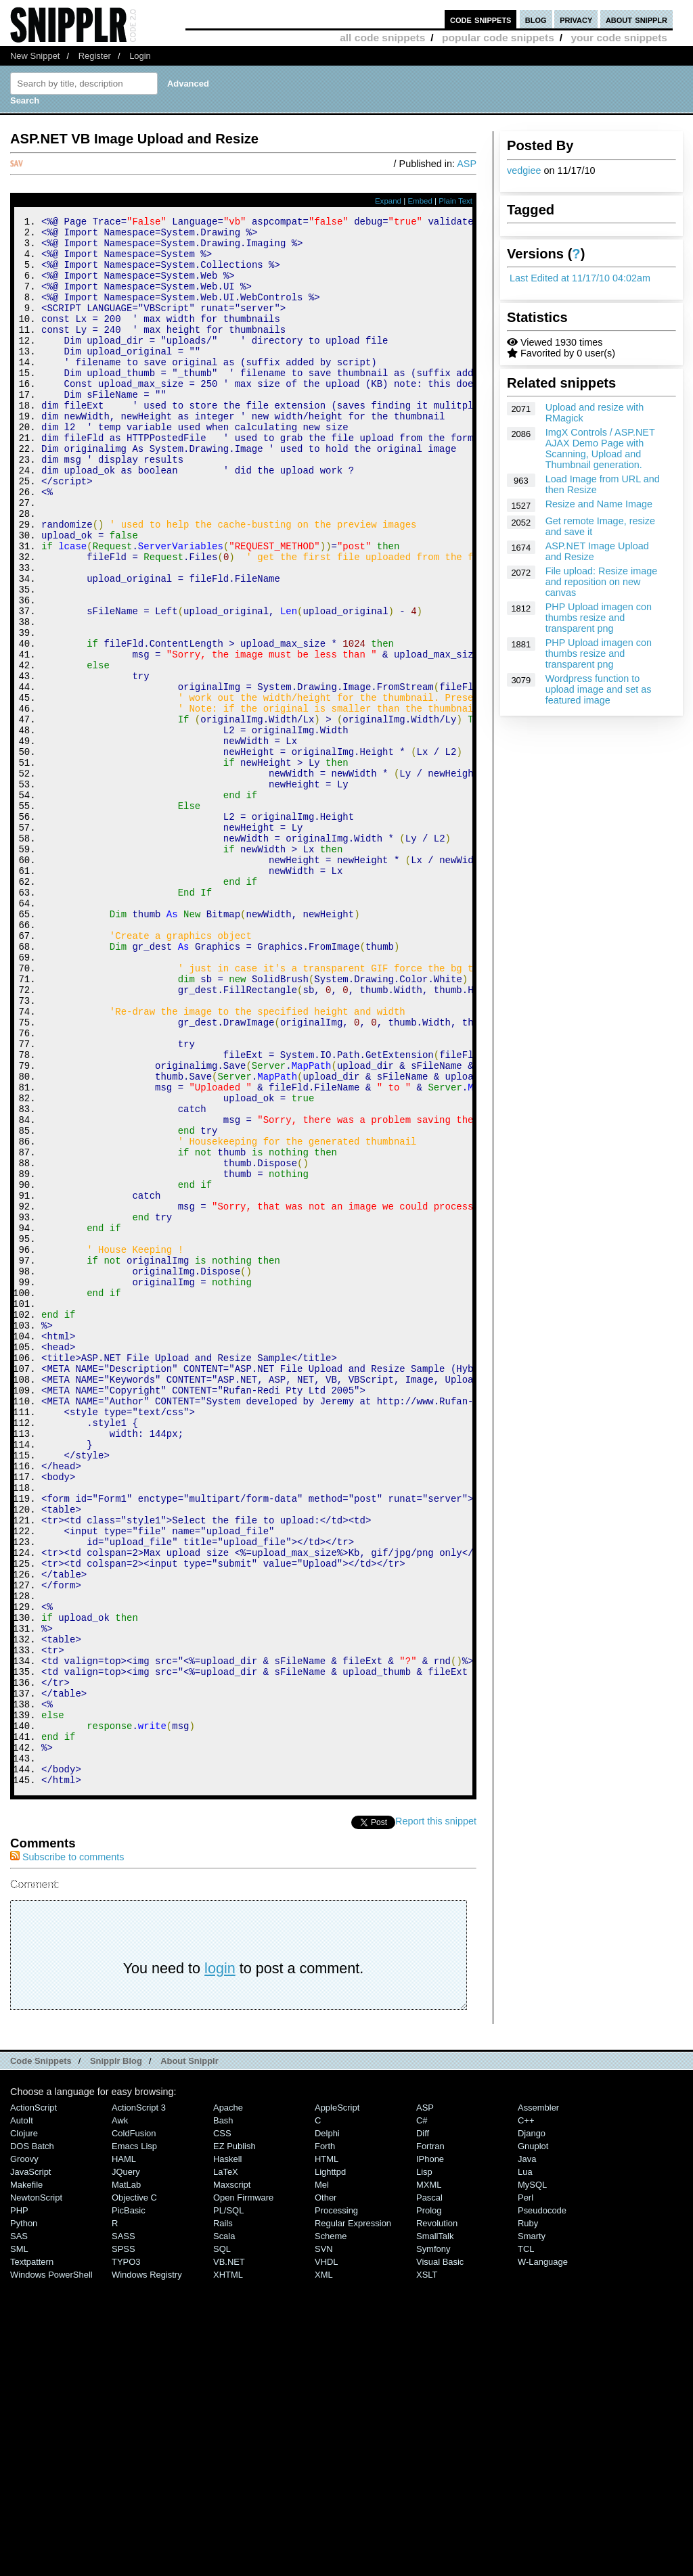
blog (536, 19)
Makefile (26, 2479)
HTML (326, 2453)
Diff (422, 2427)
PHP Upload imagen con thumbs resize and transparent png (598, 617)
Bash (223, 2415)
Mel (322, 2479)
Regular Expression (353, 2517)
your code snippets (619, 37)
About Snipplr (189, 2355)
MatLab (126, 2479)
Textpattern (31, 2556)
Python (23, 2517)
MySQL (532, 2479)
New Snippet (35, 56)
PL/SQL (228, 2505)
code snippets (481, 19)
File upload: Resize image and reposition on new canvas (601, 582)
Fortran (430, 2440)
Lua (525, 2466)
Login (140, 56)
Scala (224, 2530)
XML (324, 2569)
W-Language (543, 2556)
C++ (526, 2415)
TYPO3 (126, 2556)
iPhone (430, 2453)
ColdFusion (134, 2427)
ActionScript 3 (139, 2402)
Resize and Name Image (598, 504)
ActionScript (33, 2402)
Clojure (24, 2427)
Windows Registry (147, 2569)
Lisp (424, 2466)
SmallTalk (434, 2530)
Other (325, 2492)
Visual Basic (440, 2556)
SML (19, 2543)
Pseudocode (542, 2505)
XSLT (426, 2569)
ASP (466, 163)
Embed (419, 201)
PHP (19, 2505)
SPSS (123, 2543)
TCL (526, 2543)
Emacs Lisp (134, 2440)
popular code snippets (498, 37)
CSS (222, 2427)
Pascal (429, 2492)
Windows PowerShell (51, 2569)
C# (422, 2415)
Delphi (327, 2427)
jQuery (126, 2466)
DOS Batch (32, 2440)
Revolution (436, 2517)
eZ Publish (234, 2440)
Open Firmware (243, 2492)
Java (527, 2453)
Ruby (528, 2517)
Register (95, 56)
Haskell (227, 2453)
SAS (19, 2530)
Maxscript (231, 2479)
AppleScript (337, 2402)
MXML (428, 2479)
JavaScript (30, 2466)
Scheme (331, 2530)
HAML (124, 2453)
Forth (325, 2440)
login (220, 2262)
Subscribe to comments (67, 2151)
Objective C (134, 2492)
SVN (324, 2543)
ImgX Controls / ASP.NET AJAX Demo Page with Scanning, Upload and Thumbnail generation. (600, 448)
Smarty (531, 2530)
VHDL (326, 2556)
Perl (525, 2492)
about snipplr (636, 19)
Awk (120, 2415)
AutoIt (21, 2415)
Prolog (428, 2505)
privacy (576, 19)
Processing (336, 2505)
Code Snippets (41, 2355)
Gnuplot (533, 2440)
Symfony (433, 2543)
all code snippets (382, 37)
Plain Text (455, 201)
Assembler (538, 2402)
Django (531, 2427)
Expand (388, 201)
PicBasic (129, 2505)
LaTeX (225, 2466)
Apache (228, 2402)
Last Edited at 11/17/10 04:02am (580, 278)
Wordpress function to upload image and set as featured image (598, 689)
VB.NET (229, 2556)
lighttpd (330, 2466)
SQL (222, 2543)
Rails (223, 2517)
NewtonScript (36, 2492)
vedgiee (524, 170)
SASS (123, 2530)
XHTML (228, 2569)
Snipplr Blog (116, 2355)
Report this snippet (435, 2115)
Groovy (24, 2453)
